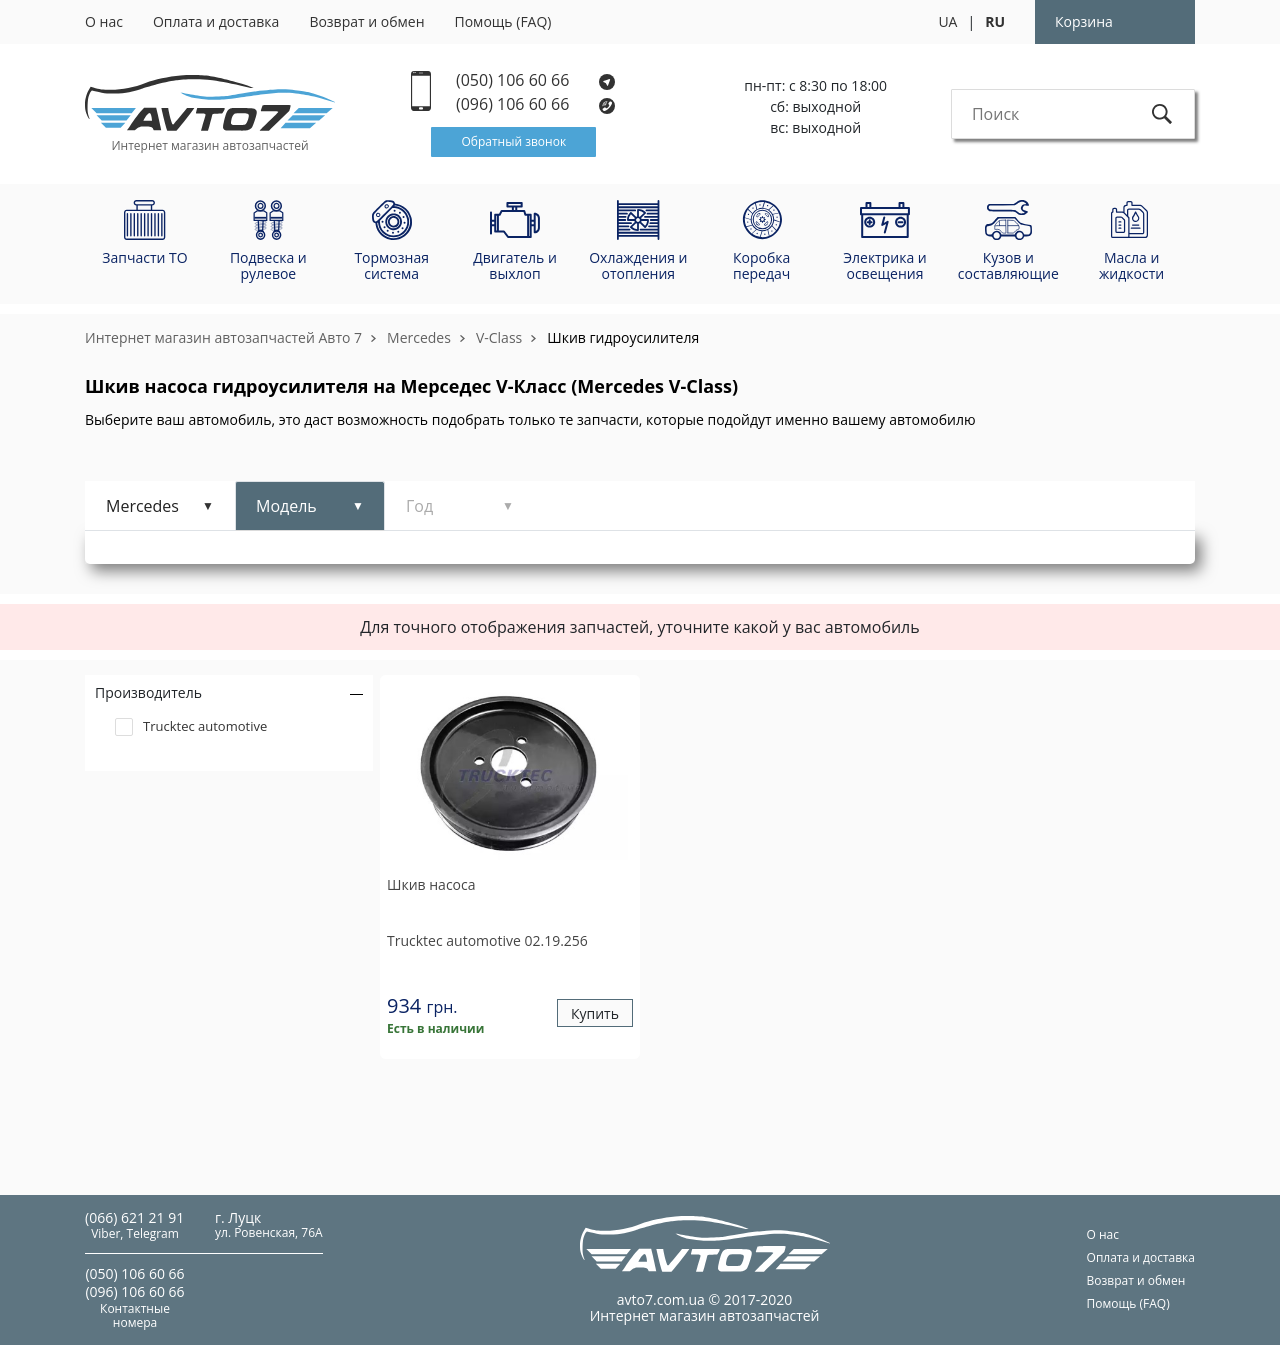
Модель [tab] (286, 506)
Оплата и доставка (216, 21)
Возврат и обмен (366, 21)
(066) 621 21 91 (134, 1217)
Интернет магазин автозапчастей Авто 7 (223, 337)
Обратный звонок (513, 141)
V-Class (499, 337)
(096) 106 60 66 (536, 104)
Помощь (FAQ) (503, 21)
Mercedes (419, 337)
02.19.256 (487, 940)
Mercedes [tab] (142, 506)
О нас (104, 21)
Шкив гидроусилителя (623, 337)
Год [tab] (419, 506)
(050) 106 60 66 (535, 80)
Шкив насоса (431, 885)
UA (947, 21)
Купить (595, 1013)
